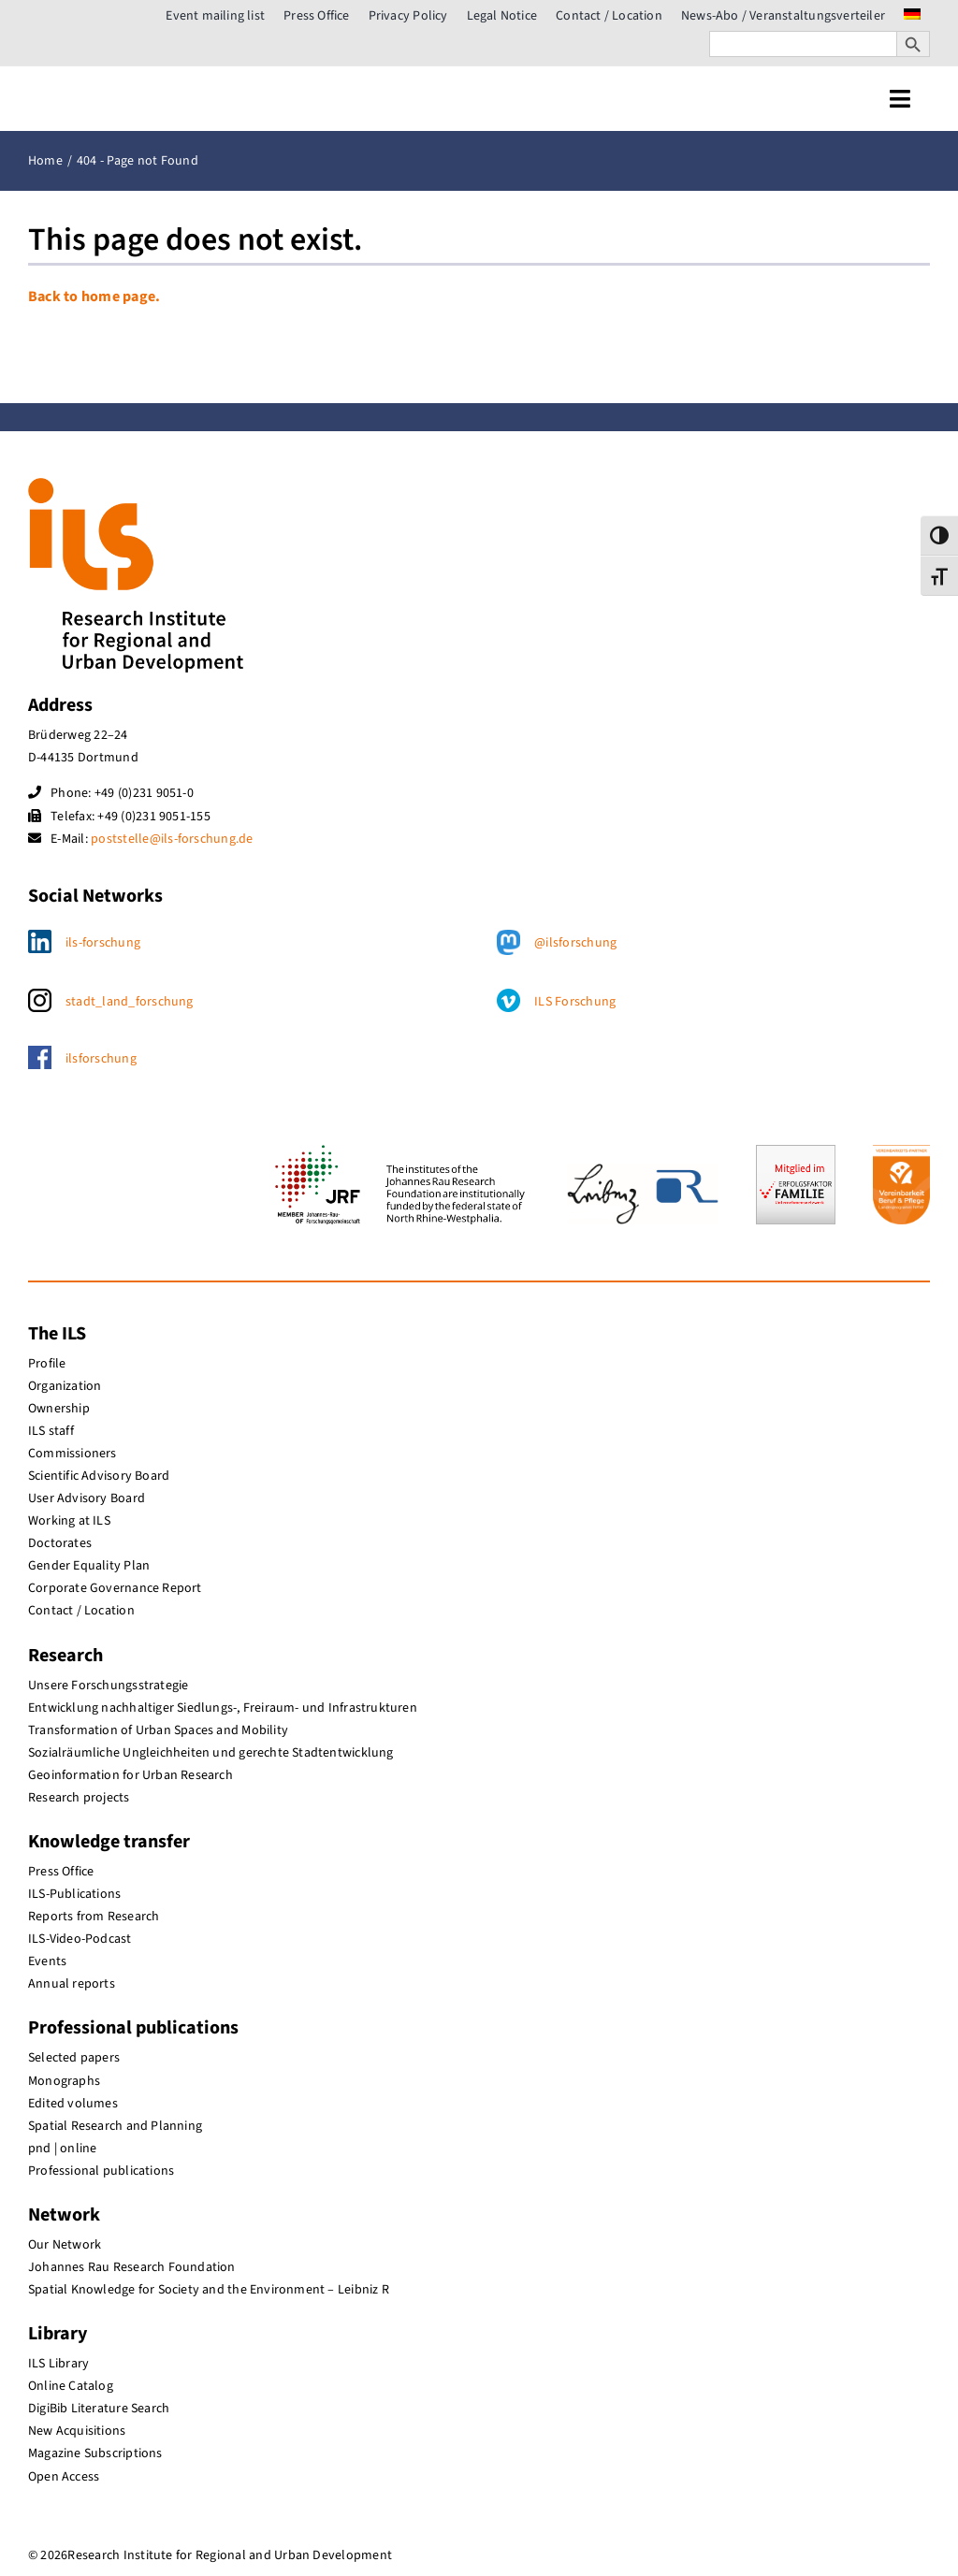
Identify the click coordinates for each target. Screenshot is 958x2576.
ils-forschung (102, 942)
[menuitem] (912, 16)
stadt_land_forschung (129, 1001)
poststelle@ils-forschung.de (172, 839)
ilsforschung (101, 1058)
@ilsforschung (575, 942)
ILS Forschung (575, 1001)
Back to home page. (94, 296)
